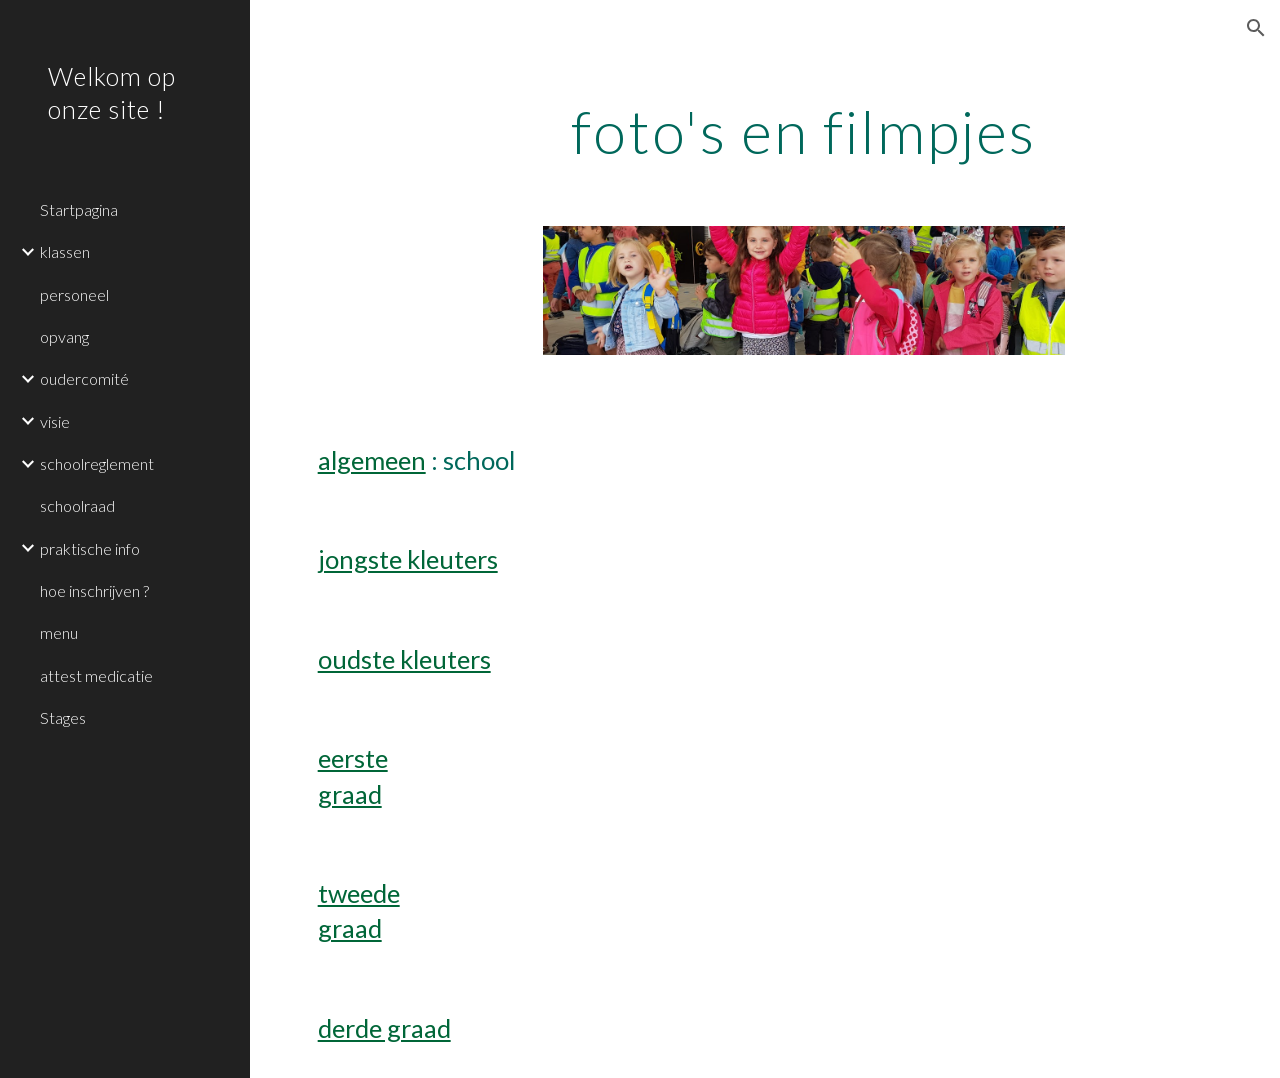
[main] (803, 131)
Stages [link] (63, 717)
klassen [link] (65, 251)
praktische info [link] (90, 548)
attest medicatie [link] (96, 675)
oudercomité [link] (84, 378)
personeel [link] (74, 294)
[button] (1256, 28)
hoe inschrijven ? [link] (94, 590)
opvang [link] (64, 336)
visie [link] (55, 421)
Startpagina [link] (79, 209)
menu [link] (59, 632)
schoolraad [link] (77, 505)
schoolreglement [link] (97, 463)
